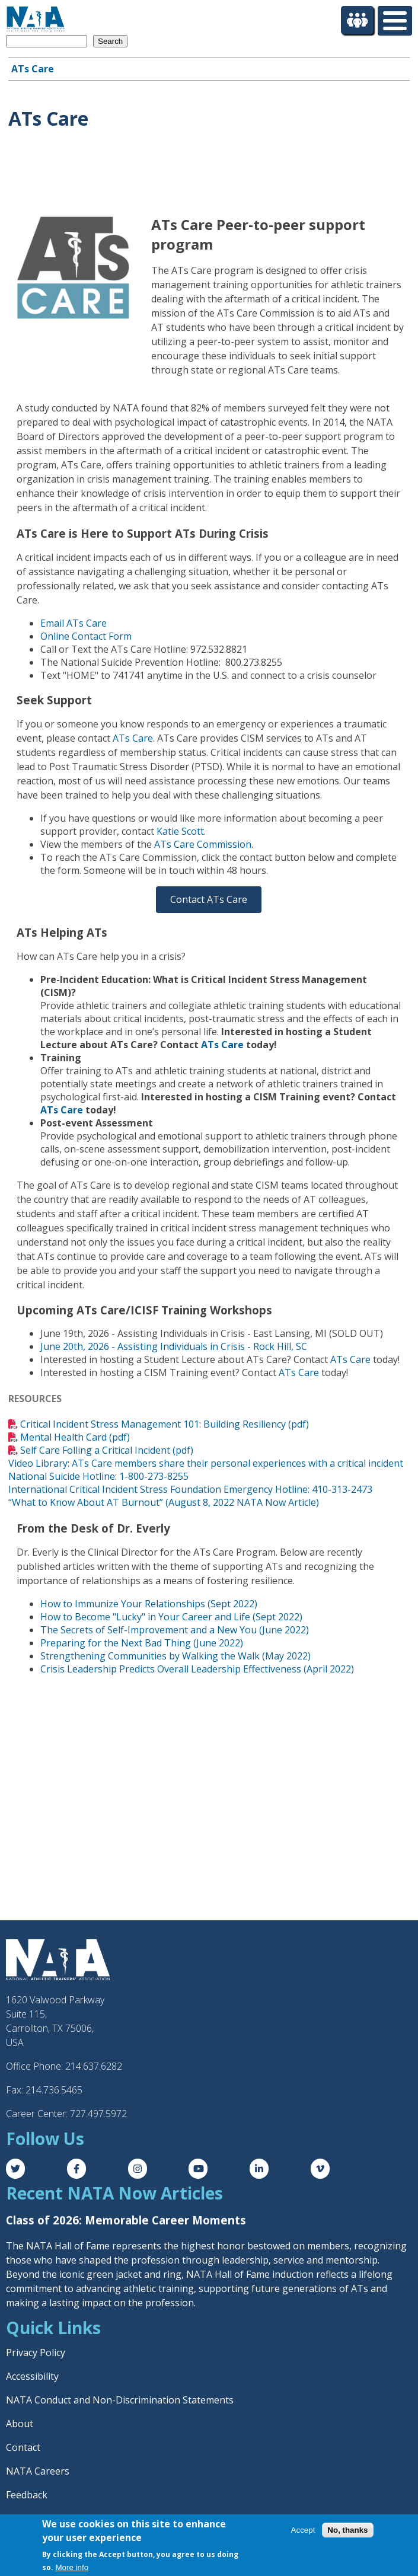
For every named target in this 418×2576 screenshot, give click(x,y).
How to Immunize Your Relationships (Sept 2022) (148, 1603)
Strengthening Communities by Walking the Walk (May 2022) (175, 1655)
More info (72, 2567)
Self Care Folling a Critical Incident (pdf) (106, 1450)
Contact (23, 2447)
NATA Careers (37, 2471)
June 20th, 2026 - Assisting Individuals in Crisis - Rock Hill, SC (173, 1346)
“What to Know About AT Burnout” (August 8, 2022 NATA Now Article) (163, 1502)
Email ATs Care (73, 623)
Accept (303, 2530)
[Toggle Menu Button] (395, 21)
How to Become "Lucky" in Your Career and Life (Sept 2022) (171, 1616)
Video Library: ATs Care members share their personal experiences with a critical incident (205, 1463)
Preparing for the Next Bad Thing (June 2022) (141, 1642)
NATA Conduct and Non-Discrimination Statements (120, 2399)
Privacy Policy (35, 2352)
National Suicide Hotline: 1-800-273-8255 (98, 1476)
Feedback (26, 2494)
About (19, 2423)
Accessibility (32, 2376)
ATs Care (32, 68)
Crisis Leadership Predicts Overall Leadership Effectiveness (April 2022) (197, 1668)
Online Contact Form (86, 636)
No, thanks (347, 2530)
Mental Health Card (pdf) (75, 1437)
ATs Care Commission (202, 844)
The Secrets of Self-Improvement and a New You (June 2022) (174, 1629)
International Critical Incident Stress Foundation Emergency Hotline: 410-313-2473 (190, 1489)
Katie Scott (180, 831)
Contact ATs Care (208, 899)
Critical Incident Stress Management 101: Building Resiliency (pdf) (164, 1424)
